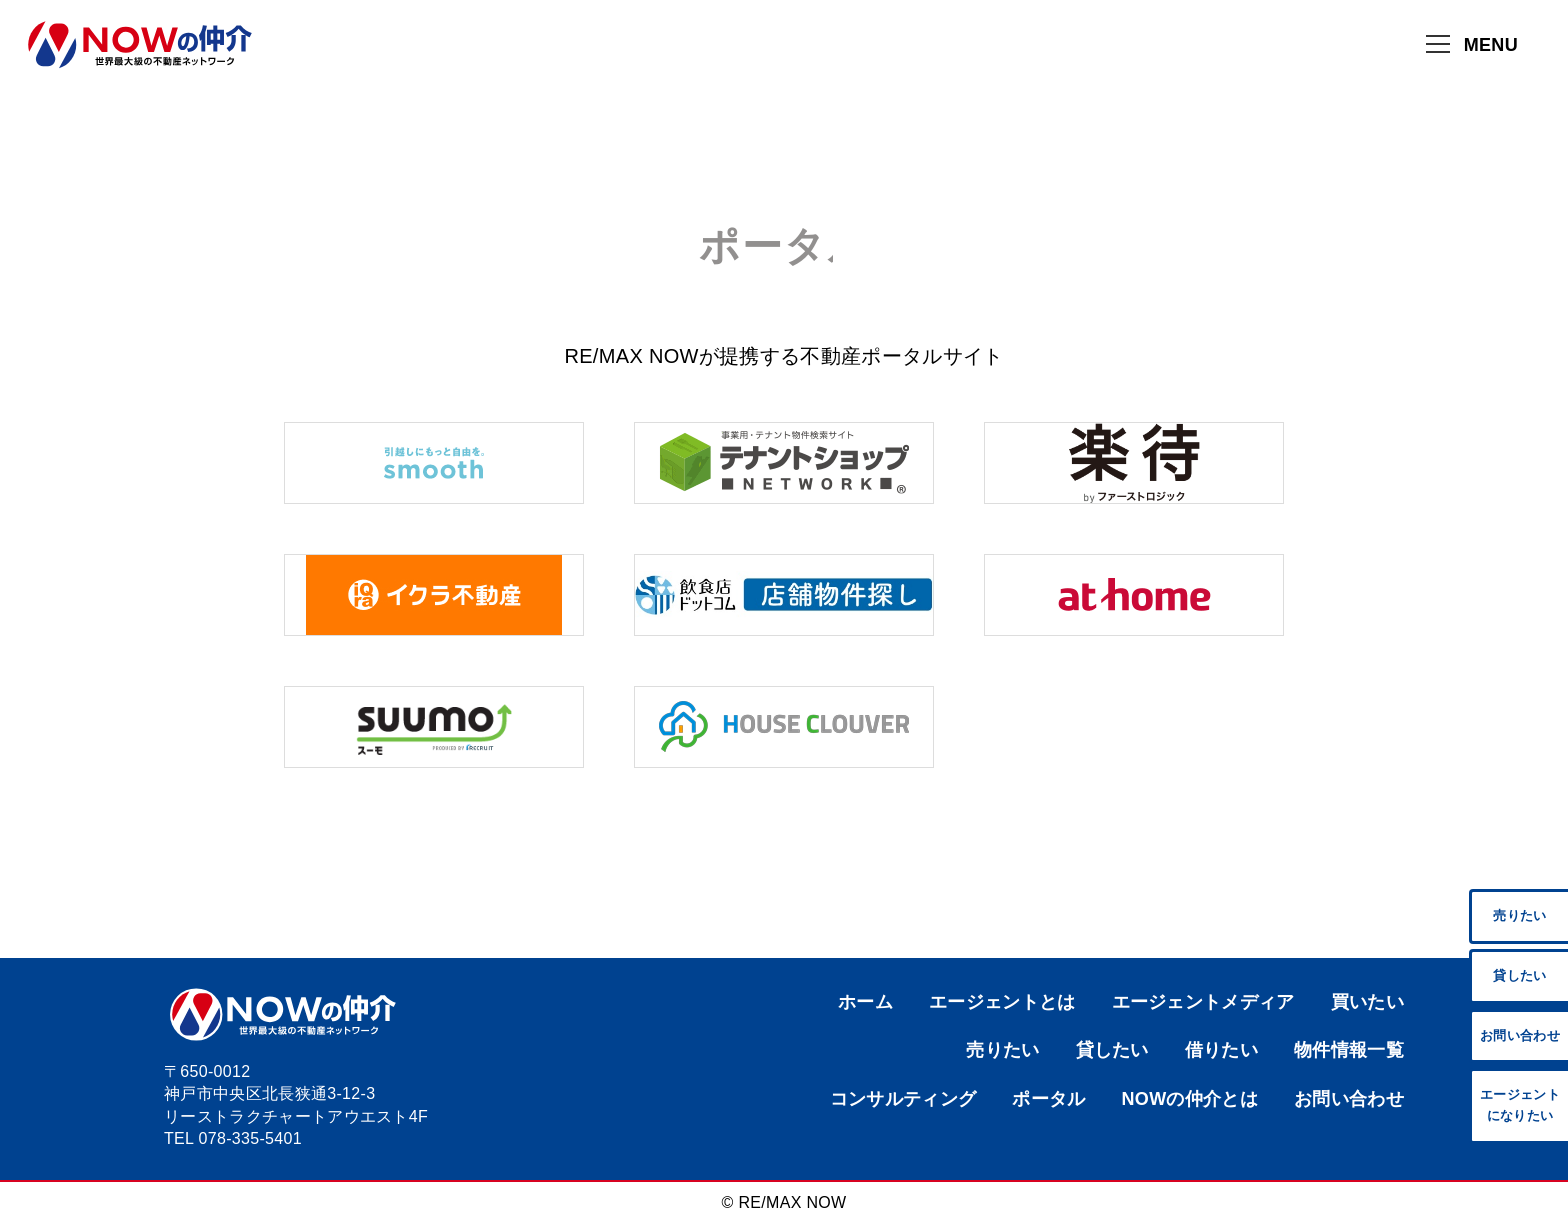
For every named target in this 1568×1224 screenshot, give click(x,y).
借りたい (1221, 1050)
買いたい (1367, 1002)
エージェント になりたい (1520, 1105)
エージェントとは (1002, 1002)
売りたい (1519, 915)
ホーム (865, 1002)
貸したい (1519, 975)
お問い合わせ (1520, 1035)
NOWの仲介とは (1190, 1099)
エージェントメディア (1203, 1002)
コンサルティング (903, 1099)
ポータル (1048, 1099)
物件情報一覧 (1349, 1050)
